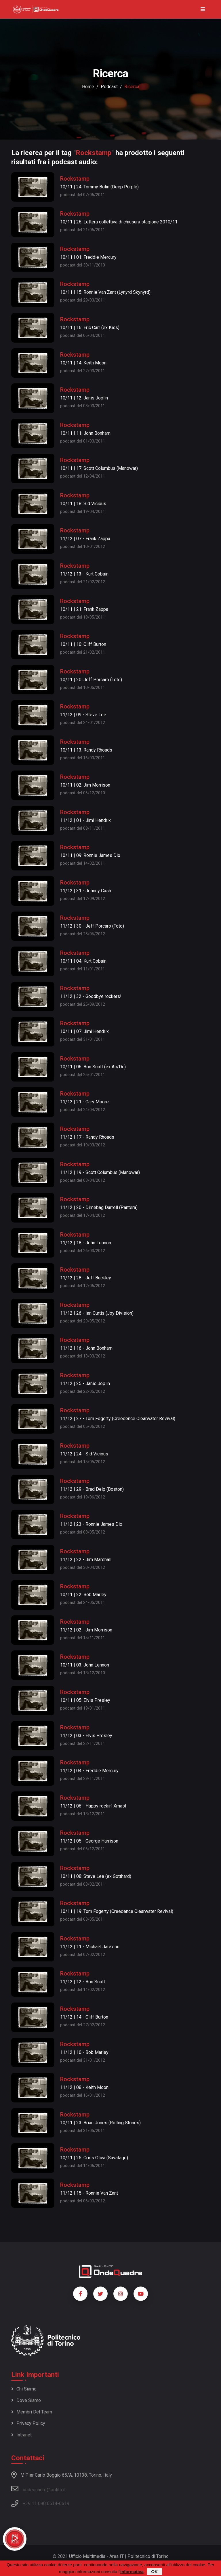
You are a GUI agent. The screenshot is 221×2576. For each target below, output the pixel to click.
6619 (64, 2503)
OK (154, 2571)
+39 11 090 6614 (40, 2503)
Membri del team (31, 2412)
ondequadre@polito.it (38, 2488)
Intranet (21, 2435)
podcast (109, 86)
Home (88, 86)
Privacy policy (28, 2423)
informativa (132, 2571)
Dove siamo (26, 2400)
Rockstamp (74, 178)
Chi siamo (24, 2389)
